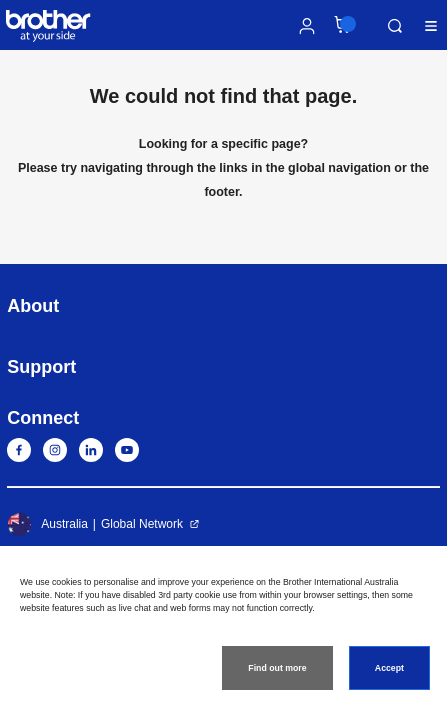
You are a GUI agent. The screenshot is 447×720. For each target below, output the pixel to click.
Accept (389, 668)
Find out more (277, 668)
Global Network (142, 524)
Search (395, 26)
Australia (47, 524)
